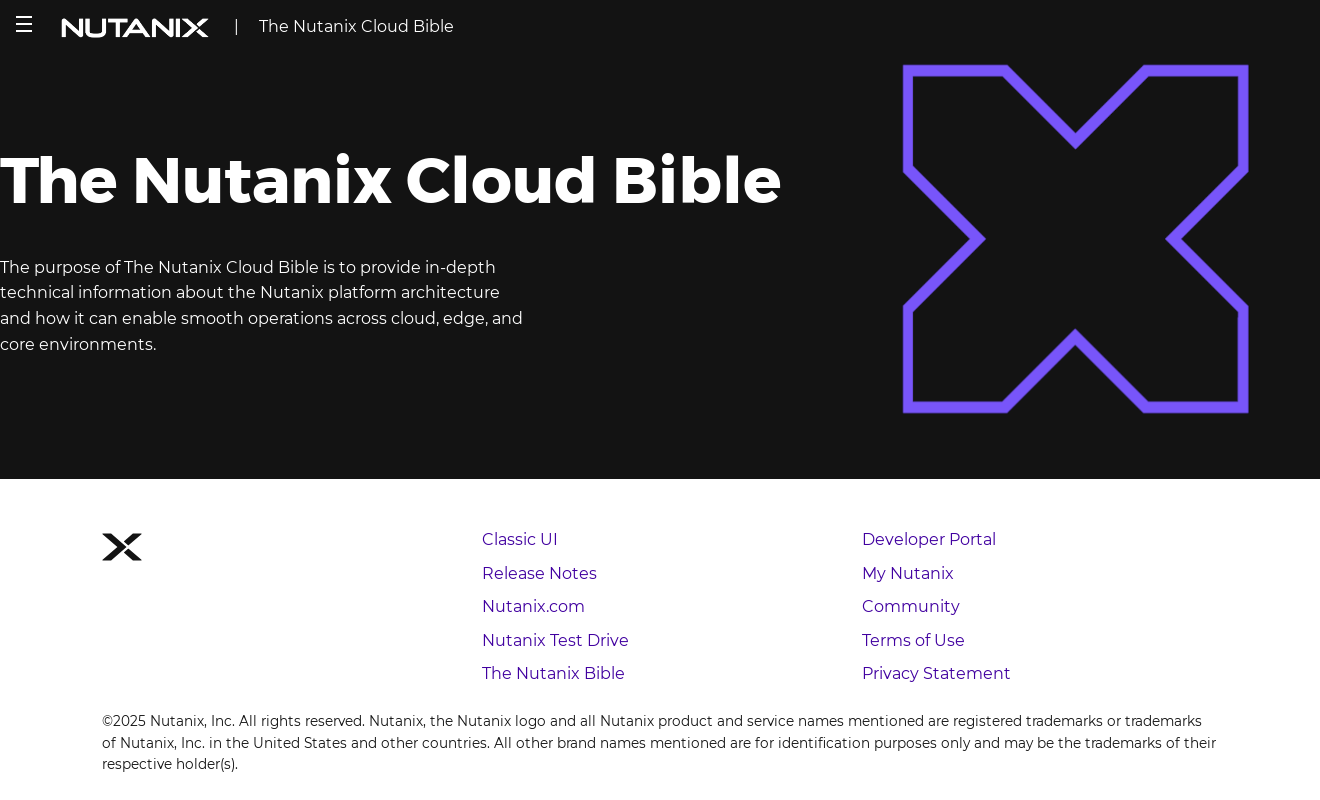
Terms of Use (913, 640)
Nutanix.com (533, 606)
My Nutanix (908, 573)
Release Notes (539, 573)
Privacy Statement (936, 673)
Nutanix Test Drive (555, 640)
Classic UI (520, 539)
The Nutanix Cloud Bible (356, 26)
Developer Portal (929, 539)
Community (911, 606)
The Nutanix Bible (553, 673)
